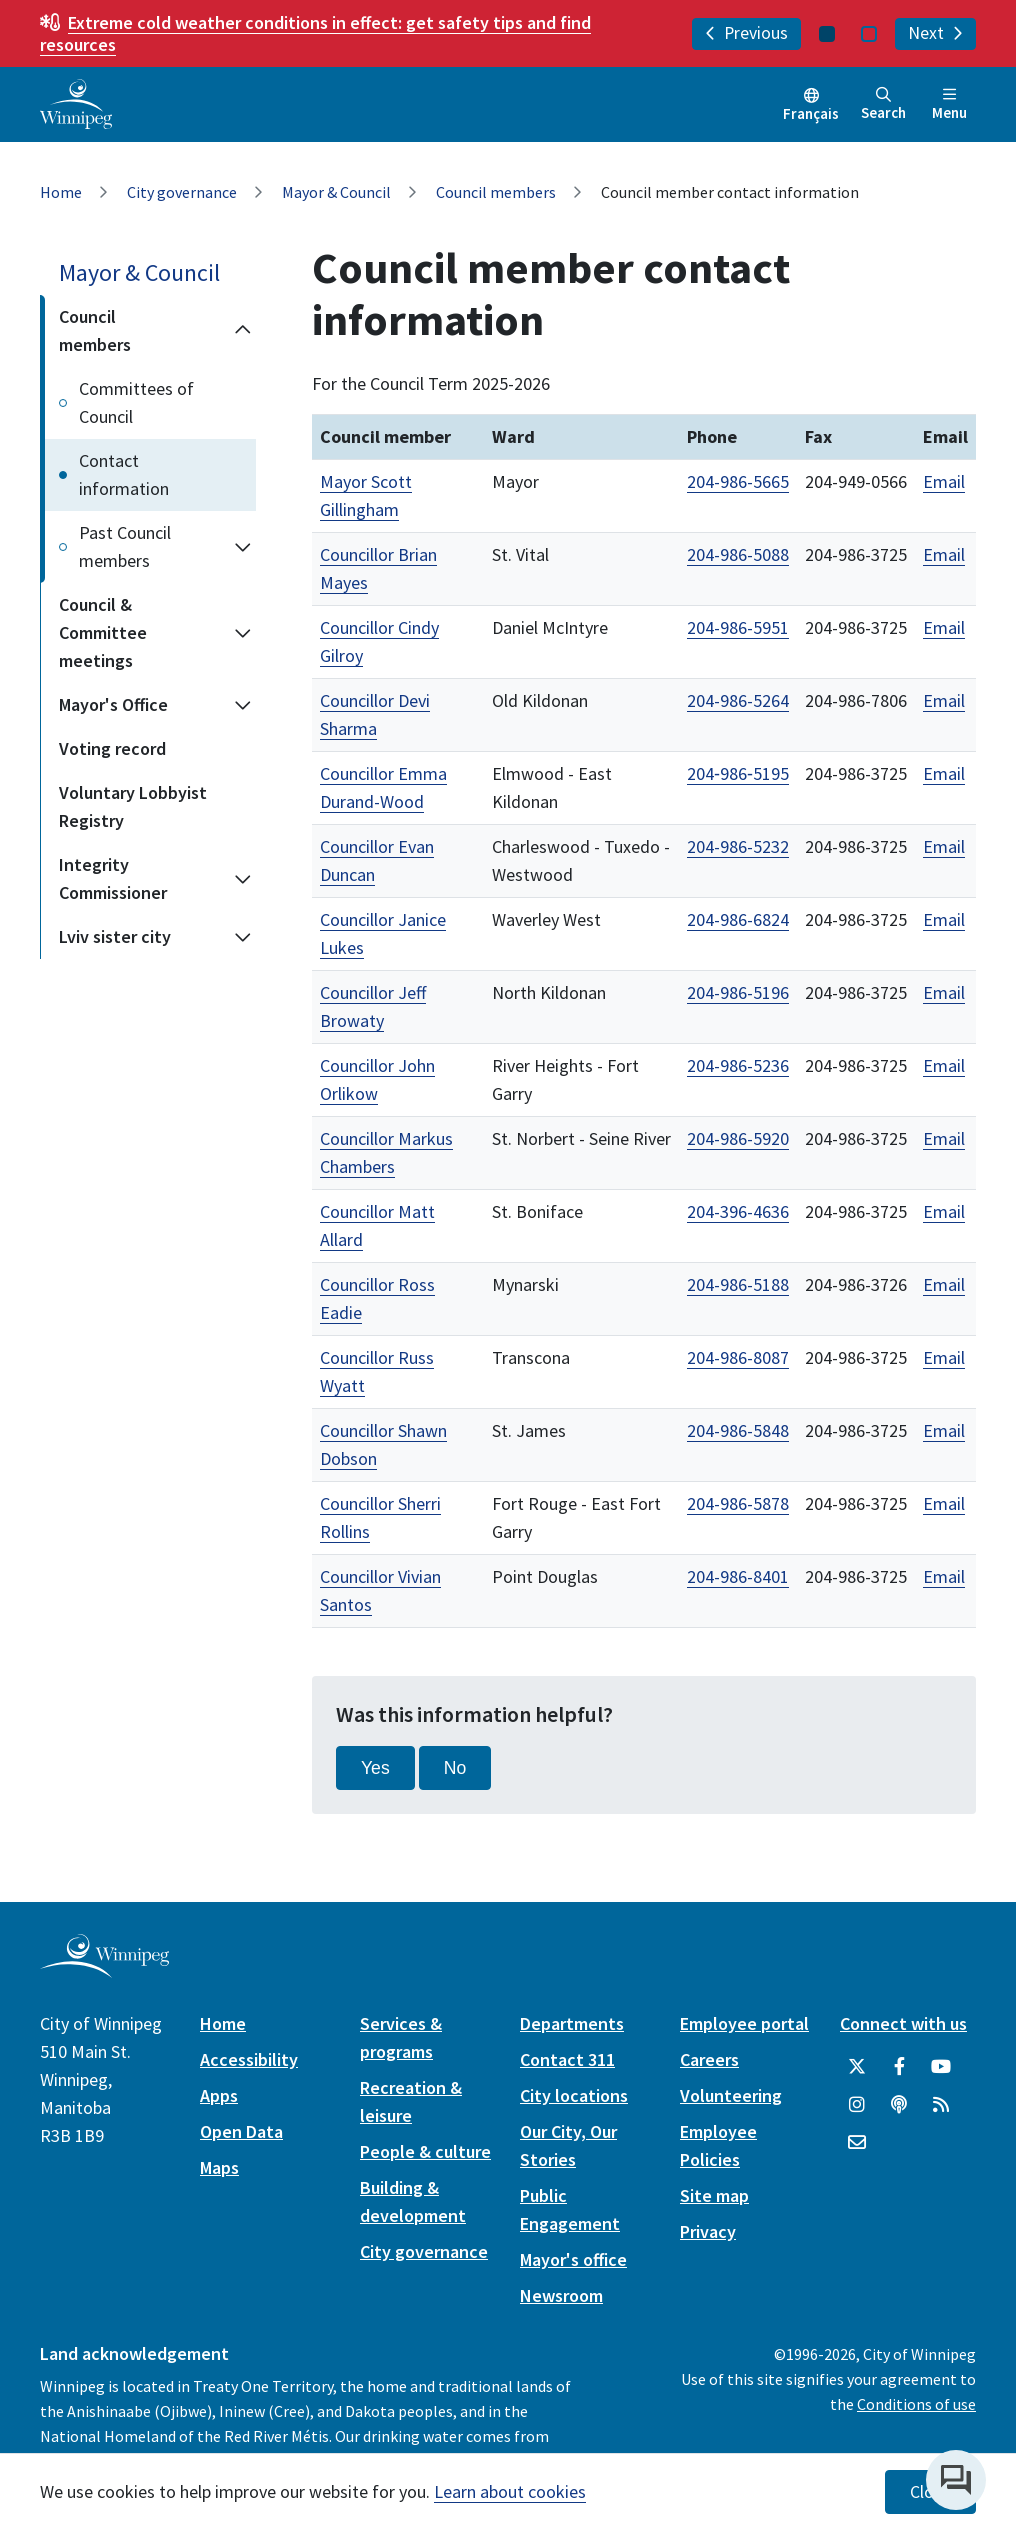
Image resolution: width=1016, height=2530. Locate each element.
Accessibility (249, 2059)
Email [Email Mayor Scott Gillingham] (944, 481)
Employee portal (744, 2023)
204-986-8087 (738, 1357)
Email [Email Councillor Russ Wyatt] (944, 1357)
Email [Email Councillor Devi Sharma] (944, 700)
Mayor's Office (113, 704)
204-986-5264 (738, 700)
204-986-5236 (738, 1065)
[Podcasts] (899, 2105)
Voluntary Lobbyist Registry (133, 806)
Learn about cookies (510, 2491)
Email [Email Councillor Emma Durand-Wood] (944, 773)
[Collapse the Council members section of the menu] (242, 331)
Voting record (112, 748)
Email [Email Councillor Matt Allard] (944, 1211)
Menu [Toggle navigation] (949, 104)
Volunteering (731, 2095)
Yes (375, 1768)
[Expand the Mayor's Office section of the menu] (242, 705)
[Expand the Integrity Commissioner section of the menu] (242, 879)
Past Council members (125, 546)
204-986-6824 (738, 919)
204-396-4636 (738, 1211)
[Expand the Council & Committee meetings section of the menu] (242, 633)
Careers (709, 2059)
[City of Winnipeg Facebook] (899, 2067)
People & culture (425, 2151)
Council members (496, 192)
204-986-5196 (738, 992)
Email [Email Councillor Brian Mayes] (944, 554)
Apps (219, 2095)
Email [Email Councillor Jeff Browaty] (944, 992)
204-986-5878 (738, 1503)
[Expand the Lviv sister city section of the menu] (242, 937)
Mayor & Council (336, 192)
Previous (746, 33)
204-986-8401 (738, 1576)
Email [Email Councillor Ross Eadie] (944, 1284)
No (455, 1768)
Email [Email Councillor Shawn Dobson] (944, 1430)
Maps (219, 2167)
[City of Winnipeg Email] (857, 2143)
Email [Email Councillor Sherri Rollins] (944, 1503)
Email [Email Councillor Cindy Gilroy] (944, 627)
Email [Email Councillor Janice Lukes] (944, 919)
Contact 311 (567, 2059)
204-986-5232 (738, 846)
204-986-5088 (738, 554)
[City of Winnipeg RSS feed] (941, 2105)
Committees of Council (136, 402)
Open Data (241, 2131)
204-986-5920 (738, 1138)
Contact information (124, 474)
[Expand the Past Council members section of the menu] (243, 547)
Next (935, 33)
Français (811, 113)
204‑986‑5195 (738, 773)
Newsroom (561, 2295)
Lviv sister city (115, 936)
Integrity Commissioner (113, 878)
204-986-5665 (738, 481)
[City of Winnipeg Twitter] (857, 2067)
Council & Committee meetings (103, 632)
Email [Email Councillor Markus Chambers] (944, 1138)
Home (61, 192)
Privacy (708, 2231)
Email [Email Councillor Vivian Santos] (944, 1576)
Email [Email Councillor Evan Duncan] (944, 846)
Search (883, 104)
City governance (182, 192)
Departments (572, 2023)
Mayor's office (573, 2259)
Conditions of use (916, 2404)
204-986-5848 (738, 1430)
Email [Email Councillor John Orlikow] (944, 1065)
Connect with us (903, 2023)
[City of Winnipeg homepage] (104, 1970)
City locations (574, 2095)
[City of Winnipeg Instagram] (857, 2105)
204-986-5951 (738, 627)
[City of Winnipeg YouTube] (941, 2067)
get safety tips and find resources (315, 33)
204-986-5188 (738, 1284)
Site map (714, 2195)
